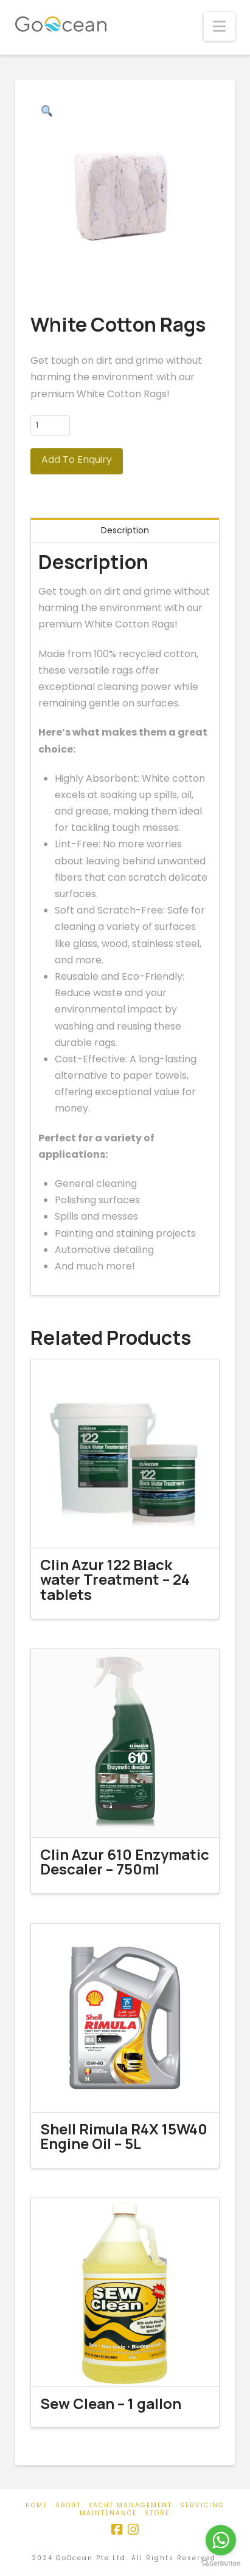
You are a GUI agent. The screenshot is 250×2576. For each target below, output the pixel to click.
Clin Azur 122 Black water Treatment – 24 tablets (115, 1580)
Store (157, 2513)
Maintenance (108, 2513)
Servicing (202, 2505)
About (68, 2505)
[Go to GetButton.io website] (220, 2563)
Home (36, 2505)
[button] (219, 26)
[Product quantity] (50, 425)
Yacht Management (130, 2505)
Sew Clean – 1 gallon (110, 2403)
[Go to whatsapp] (221, 2540)
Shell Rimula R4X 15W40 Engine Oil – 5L (123, 2136)
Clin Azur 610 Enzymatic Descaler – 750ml (124, 1862)
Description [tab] (125, 530)
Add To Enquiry (76, 459)
